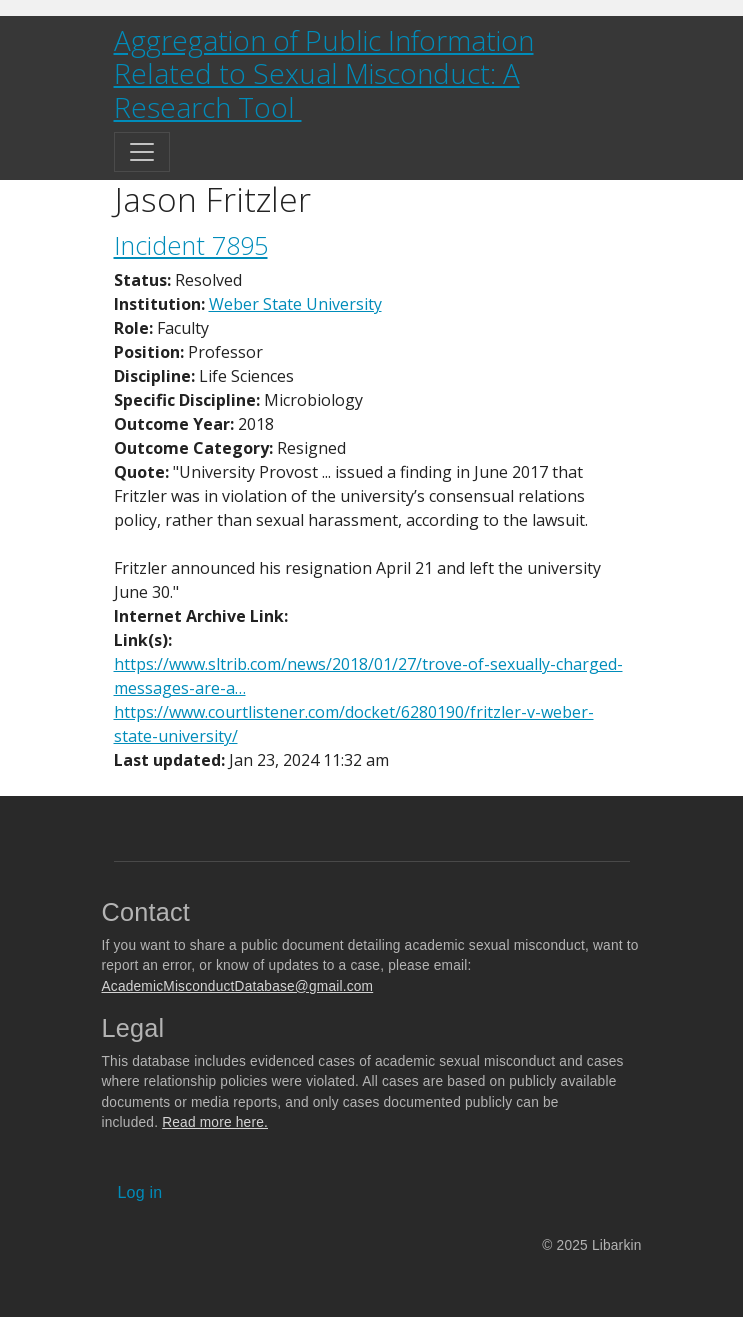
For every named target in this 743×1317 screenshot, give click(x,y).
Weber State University (295, 304)
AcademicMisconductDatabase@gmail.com (238, 986)
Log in (140, 1192)
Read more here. (215, 1122)
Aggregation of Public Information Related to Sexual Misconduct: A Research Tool (324, 73)
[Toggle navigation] (142, 152)
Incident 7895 (191, 245)
